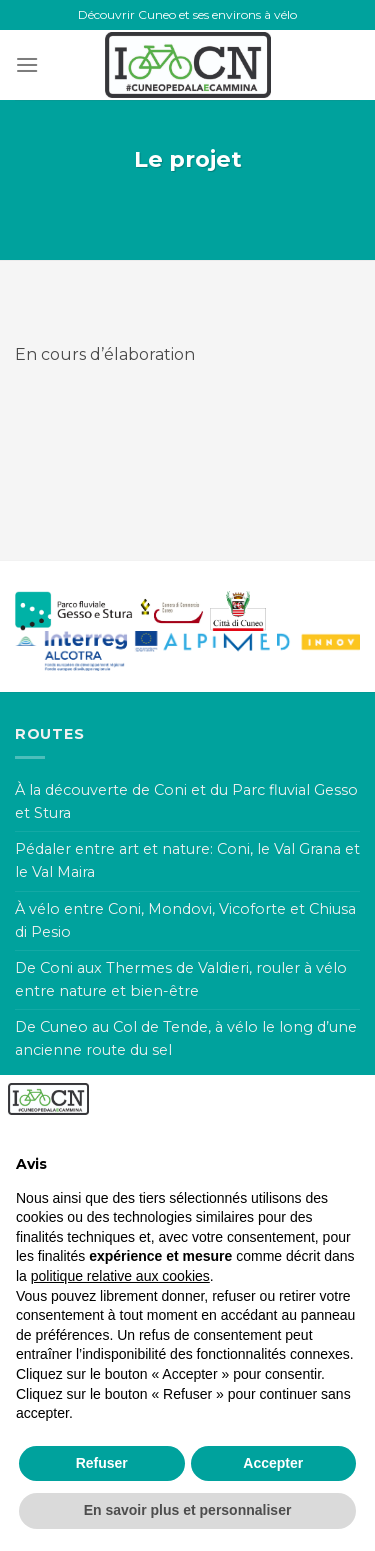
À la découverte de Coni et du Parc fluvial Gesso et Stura (186, 801)
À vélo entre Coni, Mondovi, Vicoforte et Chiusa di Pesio (185, 920)
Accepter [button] (273, 1463)
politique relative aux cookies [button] (120, 1276)
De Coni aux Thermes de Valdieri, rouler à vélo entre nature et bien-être (181, 979)
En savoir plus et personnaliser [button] (188, 1510)
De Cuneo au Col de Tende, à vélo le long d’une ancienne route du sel (186, 1038)
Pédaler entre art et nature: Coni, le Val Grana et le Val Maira (187, 860)
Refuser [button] (102, 1463)
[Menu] (27, 64)
